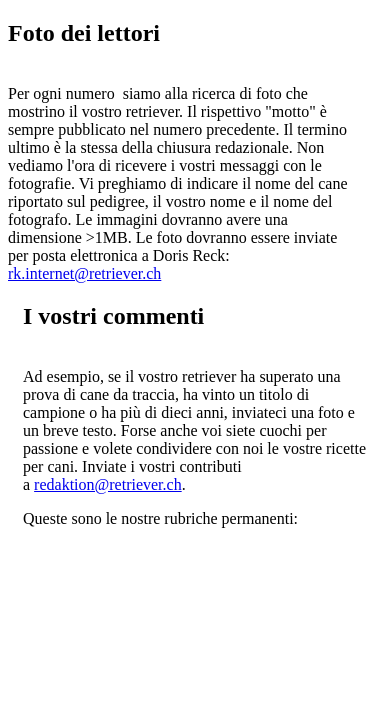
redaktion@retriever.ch (108, 484)
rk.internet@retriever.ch (84, 273)
